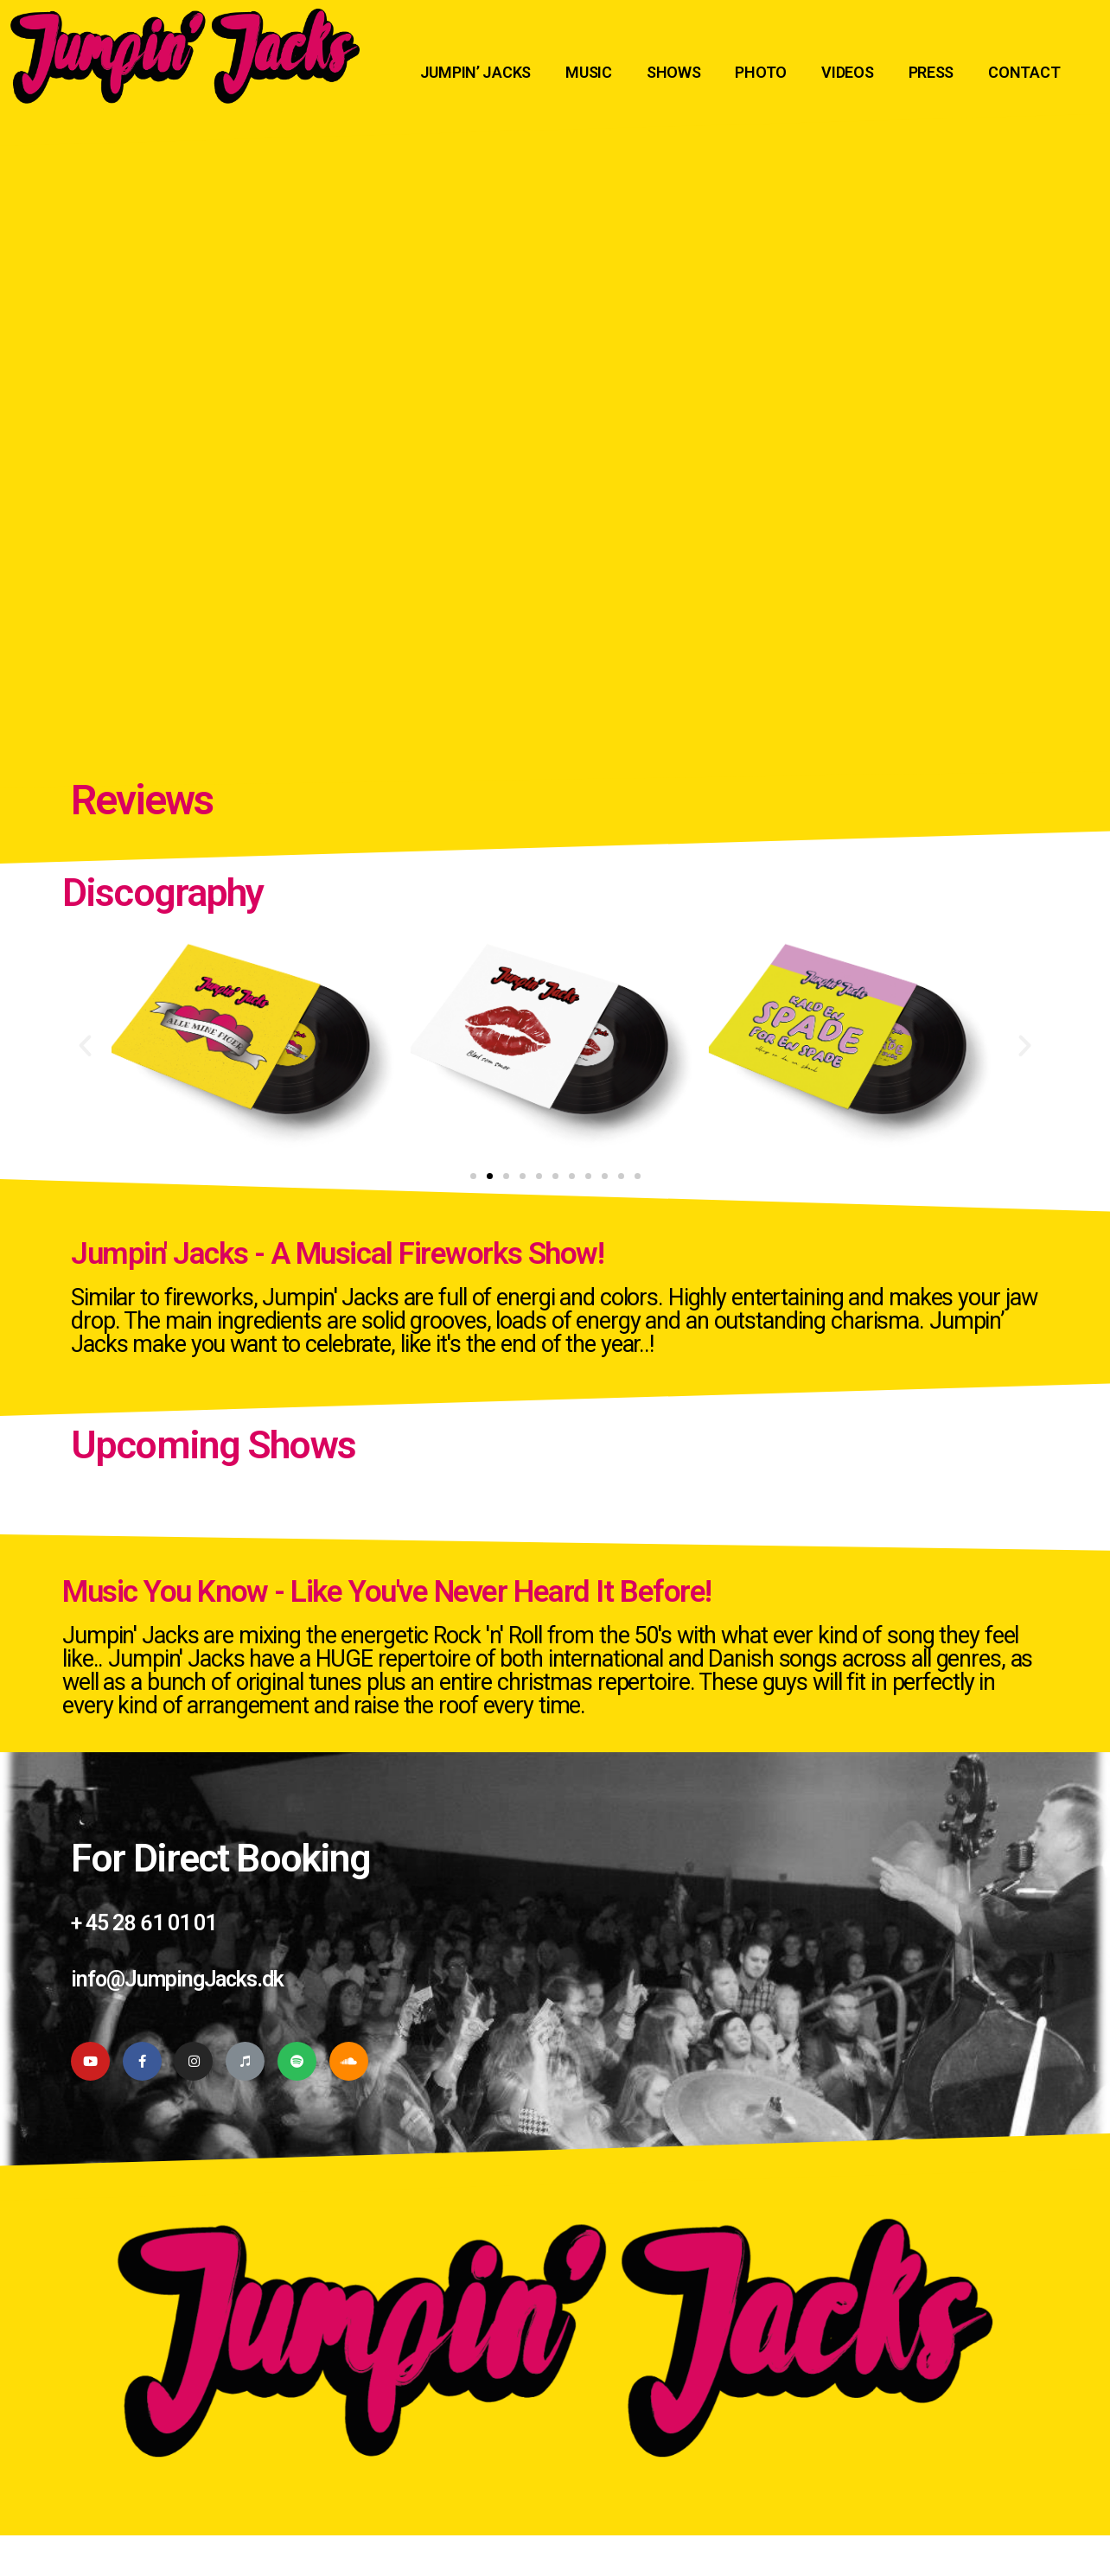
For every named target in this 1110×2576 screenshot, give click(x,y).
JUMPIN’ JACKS (476, 72)
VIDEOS (847, 72)
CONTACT (1024, 72)
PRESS (931, 72)
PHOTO (761, 72)
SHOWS (674, 72)
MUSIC (588, 72)
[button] (473, 1176)
